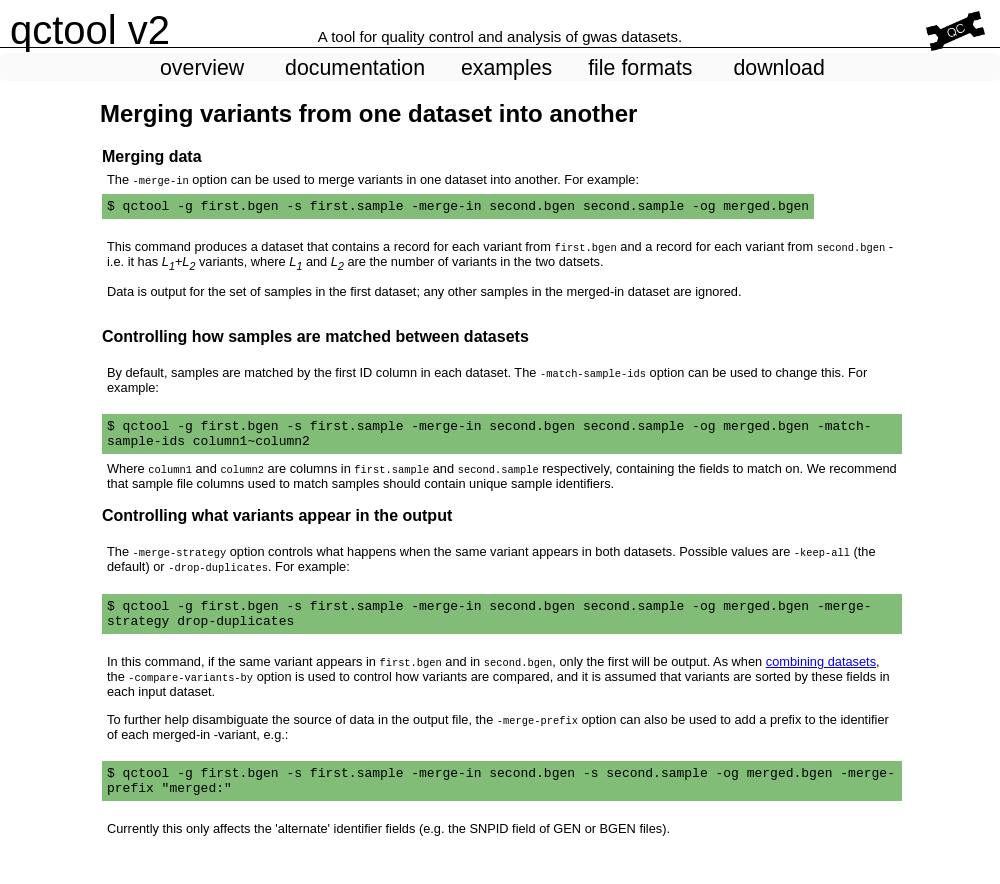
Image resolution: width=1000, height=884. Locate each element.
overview (202, 68)
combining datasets (821, 676)
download (778, 68)
